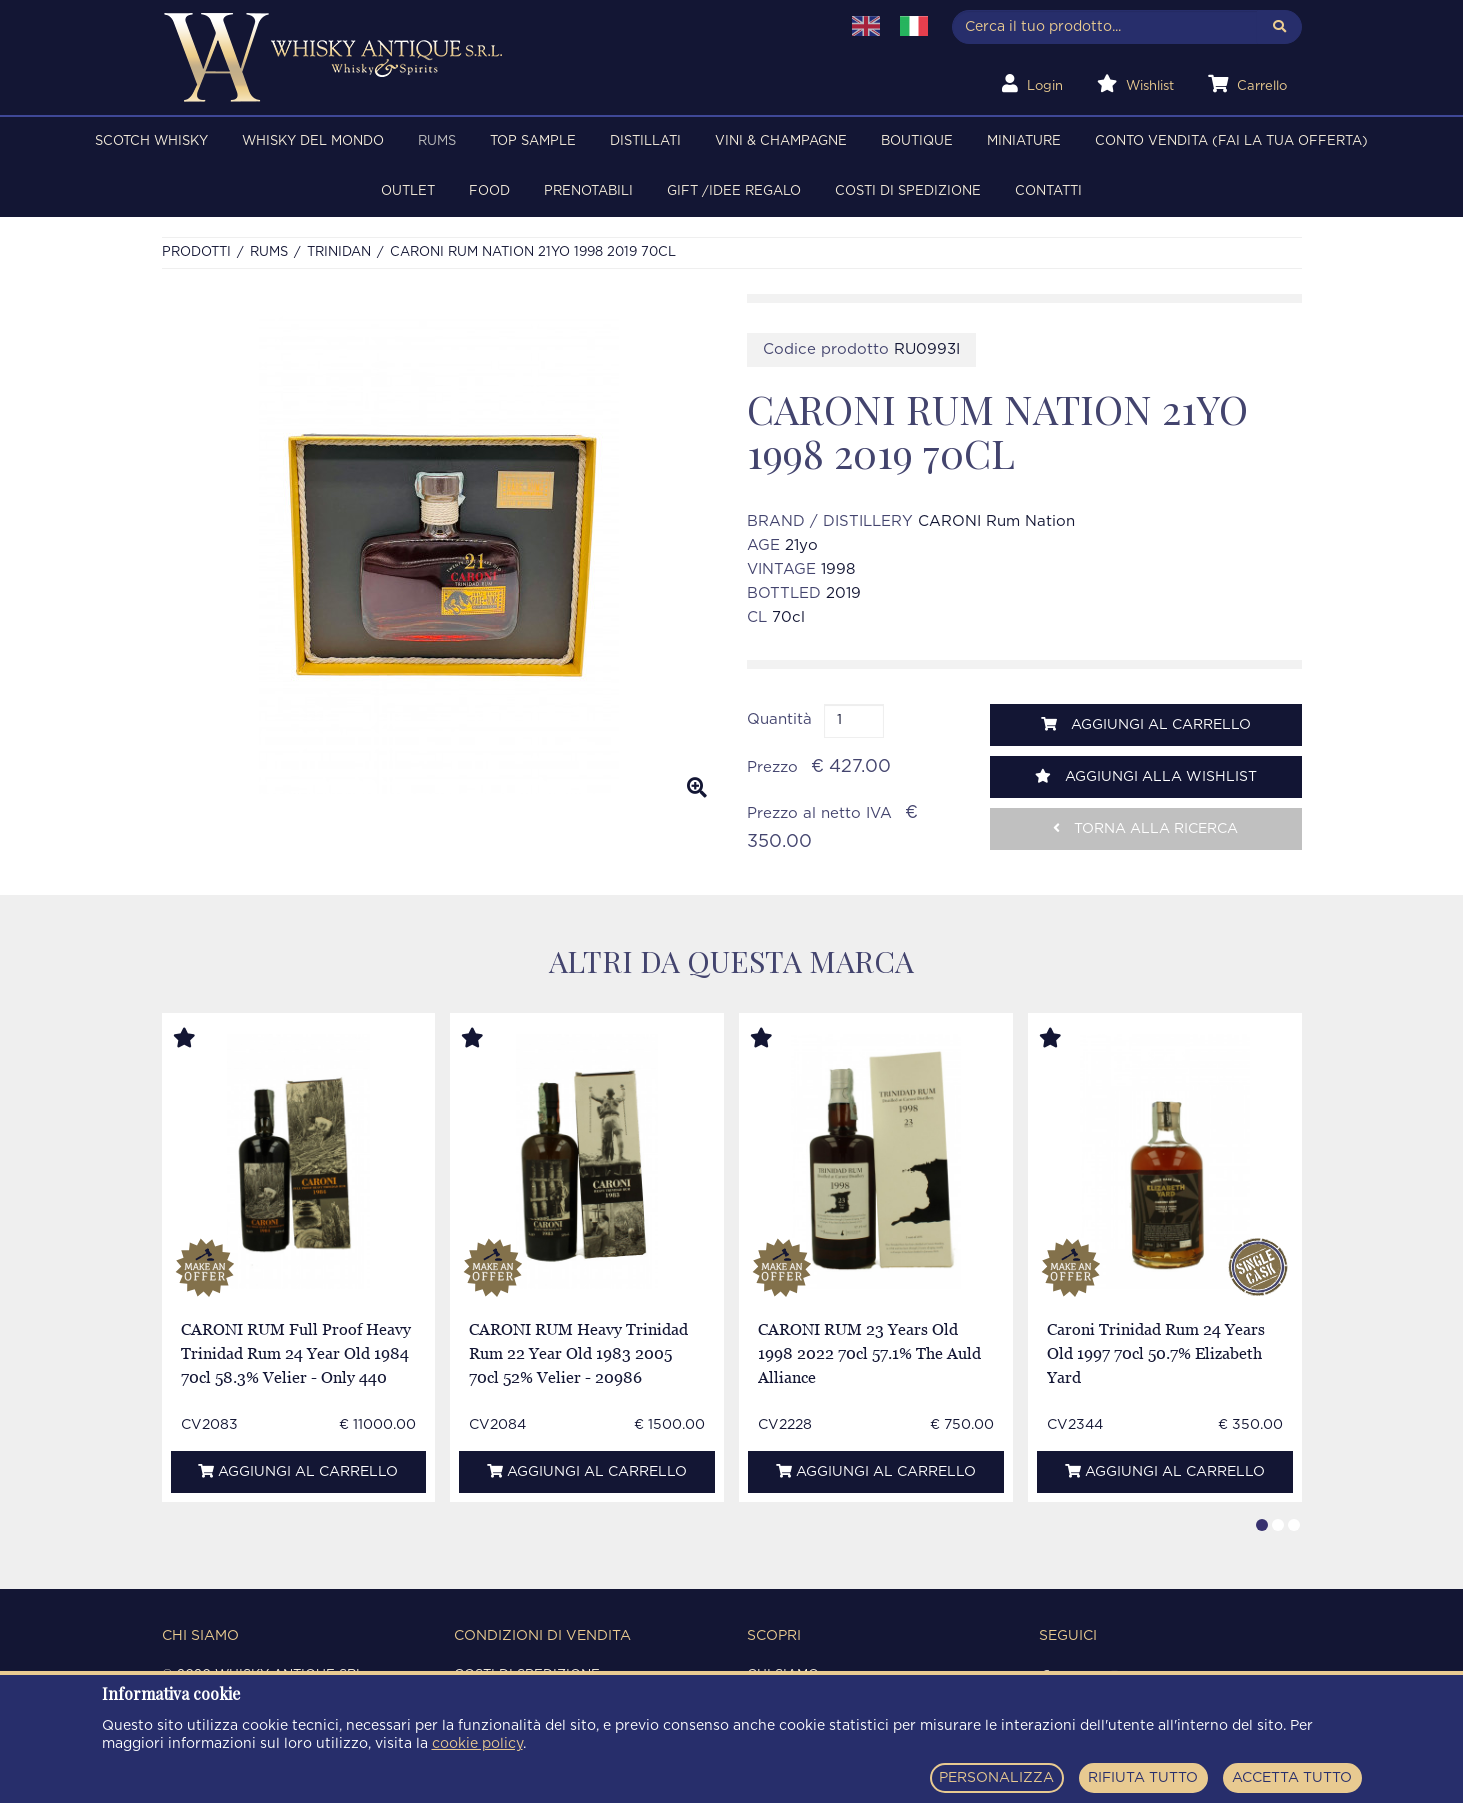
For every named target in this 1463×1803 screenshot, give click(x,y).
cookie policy (477, 1744)
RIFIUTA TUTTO (1143, 1778)
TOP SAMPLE (533, 141)
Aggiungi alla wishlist (1146, 776)
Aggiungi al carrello (1146, 724)
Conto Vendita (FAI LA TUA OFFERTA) (1231, 141)
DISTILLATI (645, 141)
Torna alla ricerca (1145, 828)
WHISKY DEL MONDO (313, 141)
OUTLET (408, 191)
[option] (439, 554)
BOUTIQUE (917, 141)
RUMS (437, 141)
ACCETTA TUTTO (1292, 1778)
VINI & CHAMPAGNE (781, 141)
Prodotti (196, 252)
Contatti (1048, 191)
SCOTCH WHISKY (151, 141)
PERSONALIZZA (996, 1778)
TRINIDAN (339, 252)
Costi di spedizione (908, 191)
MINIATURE (1024, 141)
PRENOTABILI (588, 191)
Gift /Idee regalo (734, 191)
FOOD (489, 191)
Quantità (779, 719)
